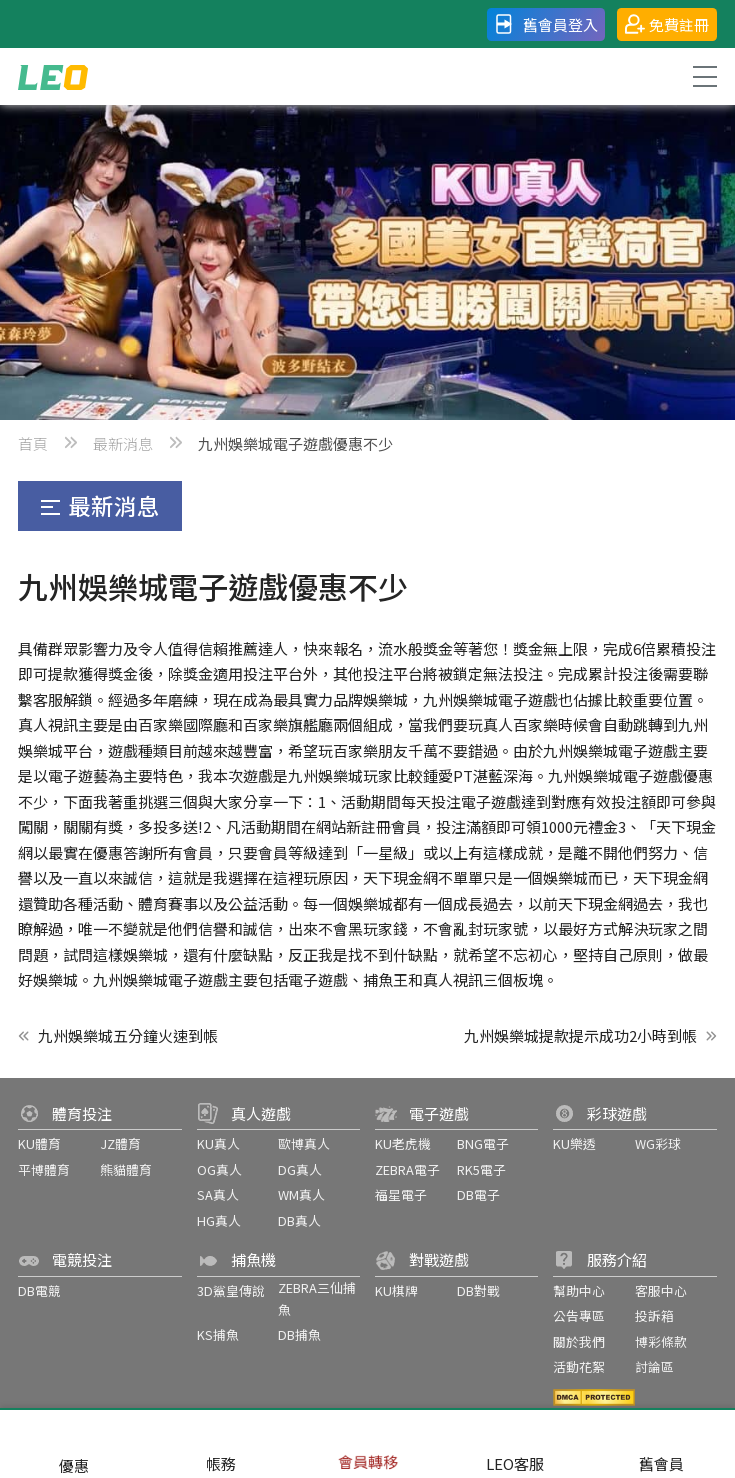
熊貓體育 (126, 1169)
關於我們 (579, 1341)
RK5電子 (481, 1169)
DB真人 (299, 1220)
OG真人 (219, 1169)
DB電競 (39, 1290)
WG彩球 (658, 1143)
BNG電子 (483, 1143)
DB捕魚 (299, 1334)
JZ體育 (120, 1143)
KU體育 (39, 1143)
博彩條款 (661, 1341)
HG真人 (219, 1220)
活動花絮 (579, 1366)
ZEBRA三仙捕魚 (317, 1298)
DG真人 (300, 1169)
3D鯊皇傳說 (231, 1290)
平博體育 (44, 1169)
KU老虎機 (403, 1143)
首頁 (33, 443)
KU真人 (218, 1143)
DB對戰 (478, 1290)
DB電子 (478, 1194)
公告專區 (579, 1315)
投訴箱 (654, 1315)
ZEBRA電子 (407, 1169)
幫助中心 (579, 1290)
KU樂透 (574, 1143)
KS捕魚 (218, 1334)
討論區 (654, 1366)
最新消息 (123, 443)
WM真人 (301, 1194)
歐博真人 (304, 1143)
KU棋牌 (396, 1290)
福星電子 (401, 1194)
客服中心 (661, 1290)
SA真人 (218, 1194)
